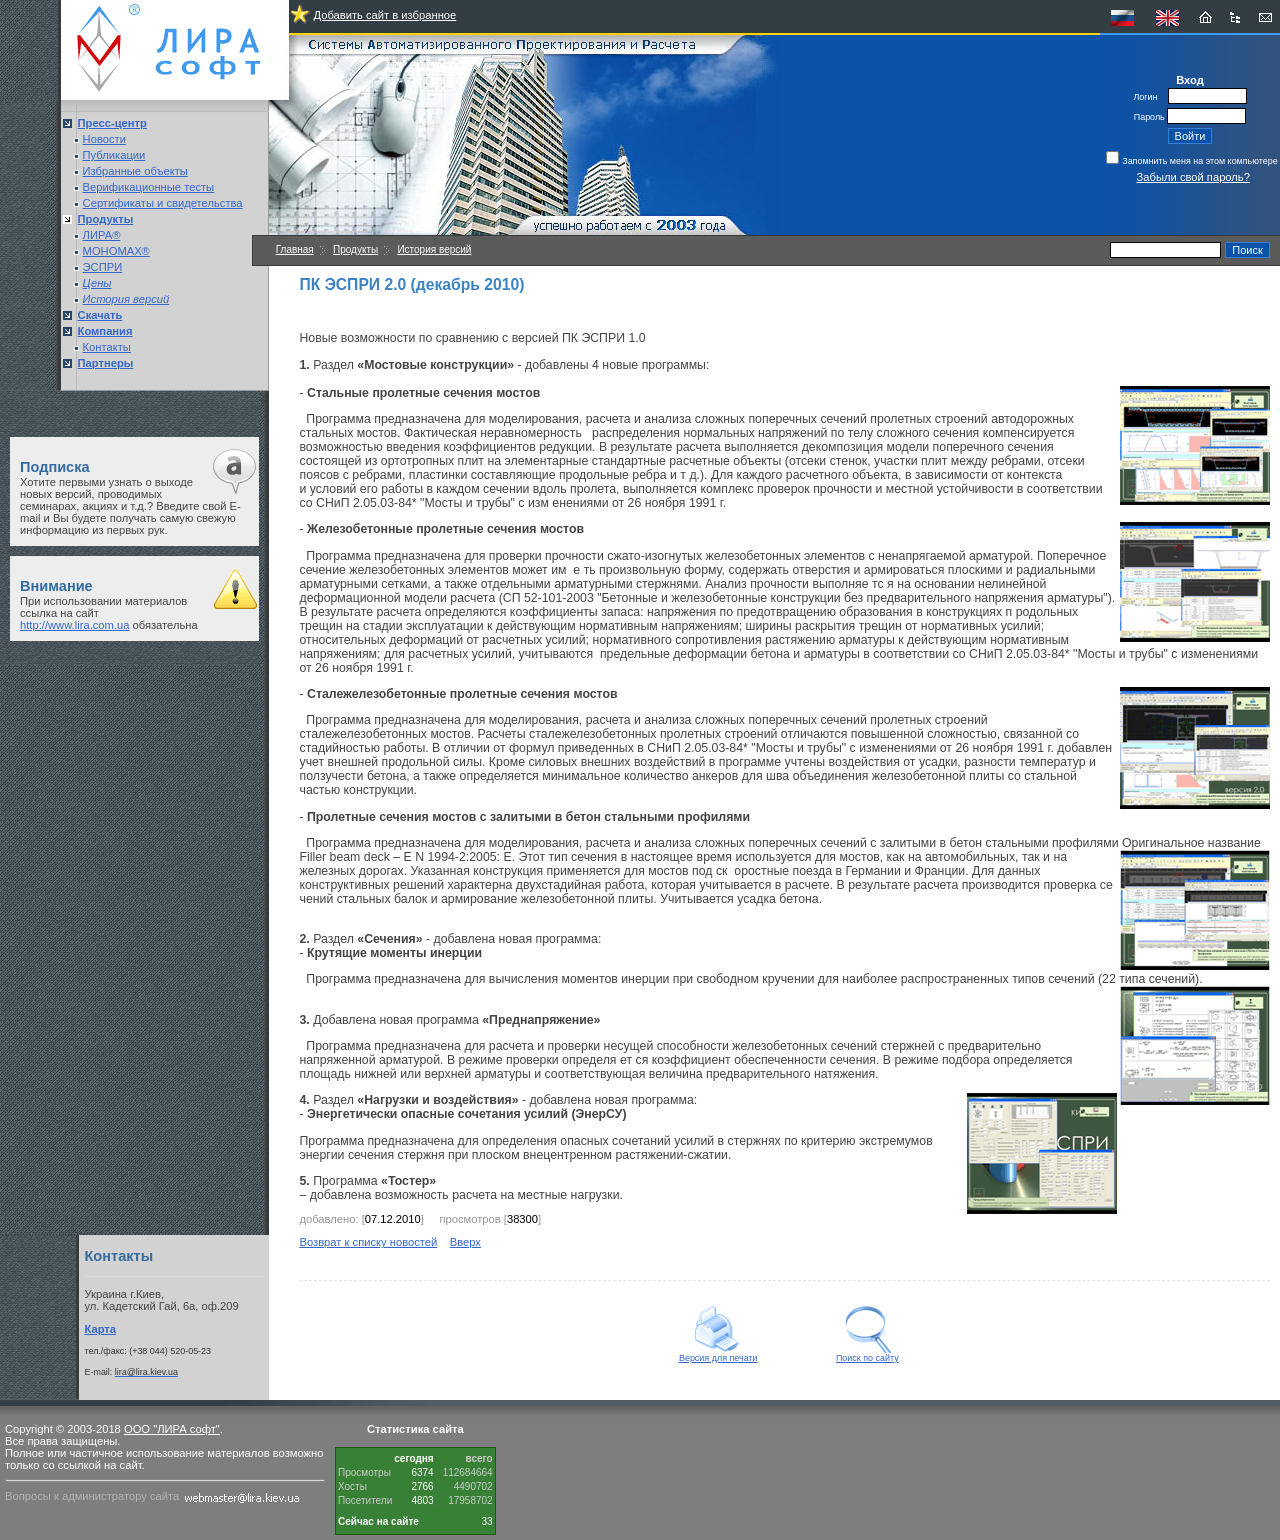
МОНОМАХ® (116, 251)
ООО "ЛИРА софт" (172, 1429)
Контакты (107, 347)
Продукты (355, 249)
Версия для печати (718, 1354)
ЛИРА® (102, 235)
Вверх (465, 1242)
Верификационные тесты (149, 187)
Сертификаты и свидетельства (163, 203)
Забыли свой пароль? (1193, 177)
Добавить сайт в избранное (384, 15)
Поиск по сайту (867, 1354)
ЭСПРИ (103, 267)
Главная (295, 249)
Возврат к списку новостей (368, 1242)
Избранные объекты (135, 171)
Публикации (114, 155)
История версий (434, 249)
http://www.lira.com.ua (74, 625)
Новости (104, 139)
